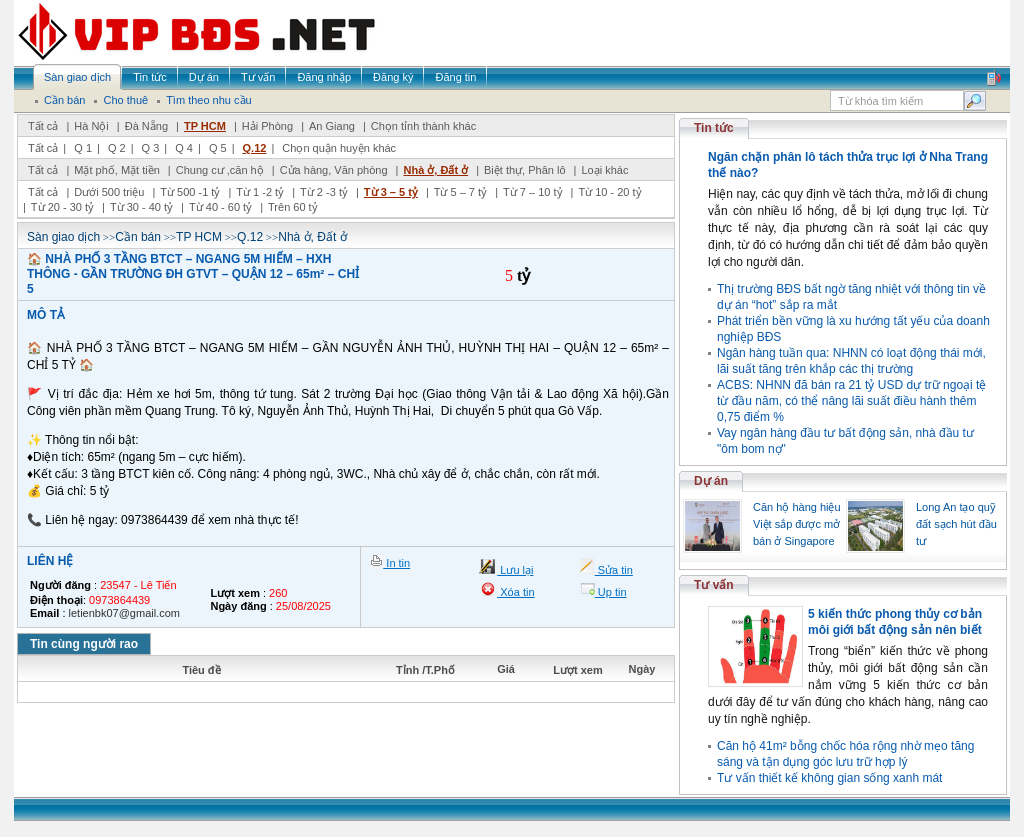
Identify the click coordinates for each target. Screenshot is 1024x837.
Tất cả (43, 126)
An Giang (332, 126)
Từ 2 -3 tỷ (324, 192)
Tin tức (714, 128)
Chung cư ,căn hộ (220, 170)
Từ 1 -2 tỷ (260, 192)
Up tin (611, 592)
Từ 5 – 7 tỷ (460, 192)
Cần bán (138, 237)
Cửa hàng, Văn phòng (334, 170)
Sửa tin (614, 570)
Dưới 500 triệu (109, 192)
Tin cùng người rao (84, 644)
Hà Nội (91, 126)
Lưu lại (515, 570)
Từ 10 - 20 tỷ (609, 192)
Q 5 (218, 148)
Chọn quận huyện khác (339, 148)
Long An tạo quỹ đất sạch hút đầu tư (956, 524)
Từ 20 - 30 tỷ (62, 207)
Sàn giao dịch (63, 237)
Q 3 (151, 148)
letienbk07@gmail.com (124, 613)
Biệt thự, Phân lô (525, 170)
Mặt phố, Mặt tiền (117, 170)
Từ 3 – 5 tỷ (391, 192)
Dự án (711, 481)
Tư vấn (714, 585)
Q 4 (184, 148)
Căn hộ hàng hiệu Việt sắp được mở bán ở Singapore (797, 524)
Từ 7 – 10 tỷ (532, 192)
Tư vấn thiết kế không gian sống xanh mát (829, 778)
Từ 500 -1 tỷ (190, 192)
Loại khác (604, 170)
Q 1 (83, 148)
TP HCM (205, 126)
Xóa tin (515, 592)
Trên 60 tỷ (293, 207)
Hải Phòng (267, 126)
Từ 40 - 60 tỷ (220, 207)
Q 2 (117, 148)
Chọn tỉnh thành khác (423, 126)
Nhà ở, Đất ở (435, 170)
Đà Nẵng (146, 126)
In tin (396, 563)
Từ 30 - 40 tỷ (141, 207)
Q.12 (255, 148)
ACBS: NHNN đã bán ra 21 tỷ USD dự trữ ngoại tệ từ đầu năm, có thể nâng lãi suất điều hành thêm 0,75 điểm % (851, 401)
